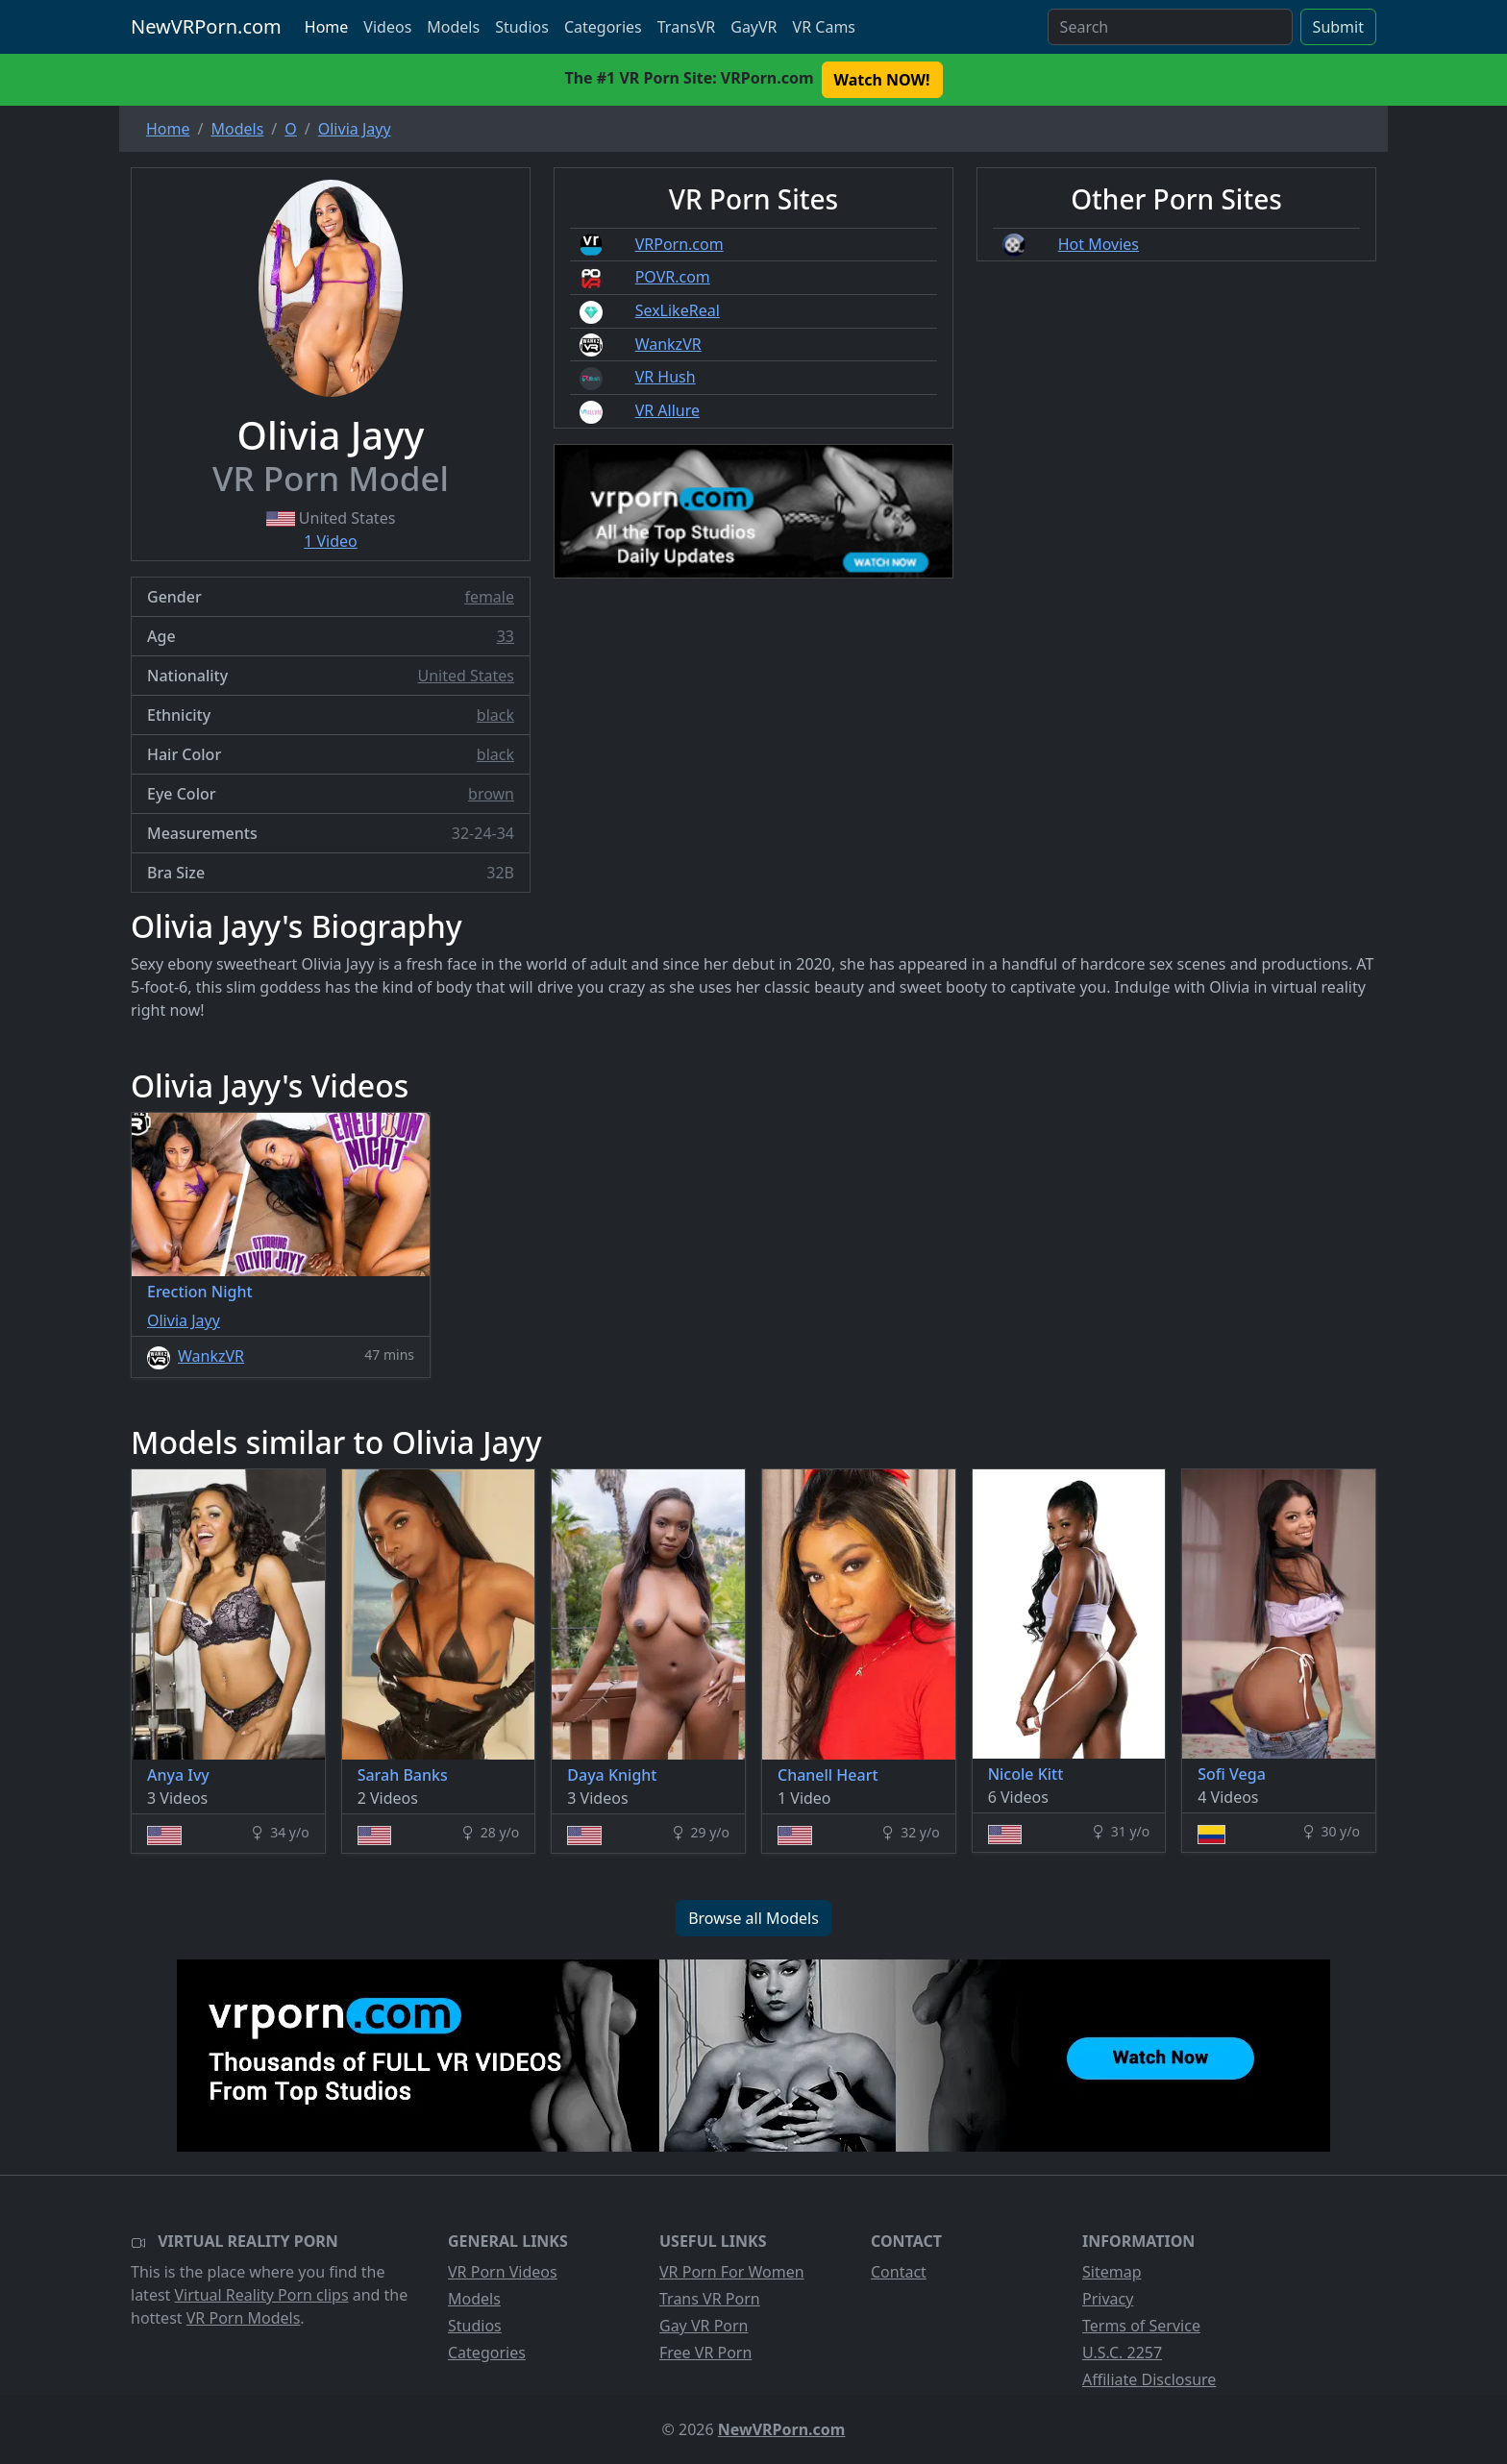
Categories (603, 26)
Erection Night (200, 1291)
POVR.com (672, 276)
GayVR (753, 26)
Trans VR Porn (709, 2298)
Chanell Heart (828, 1775)
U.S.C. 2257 (1122, 2352)
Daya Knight (611, 1775)
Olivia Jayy (183, 1320)
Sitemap (1112, 2271)
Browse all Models (753, 1918)
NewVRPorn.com (206, 26)
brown (491, 793)
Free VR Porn (705, 2352)
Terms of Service (1141, 2325)
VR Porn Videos (502, 2271)
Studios (522, 26)
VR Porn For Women (731, 2271)
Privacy (1107, 2298)
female (489, 596)
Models (453, 26)
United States (465, 675)
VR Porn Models (243, 2317)
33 (505, 636)
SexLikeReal (677, 310)
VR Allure (667, 410)
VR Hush (665, 376)
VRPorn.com (679, 244)
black (495, 715)
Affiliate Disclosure (1149, 2379)
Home (327, 26)
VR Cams (824, 26)
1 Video (331, 541)
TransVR (686, 26)
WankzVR (668, 344)
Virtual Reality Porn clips (262, 2294)
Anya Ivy (178, 1775)
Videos (387, 26)
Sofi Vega (1232, 1774)
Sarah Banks (403, 1775)
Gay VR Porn (704, 2325)
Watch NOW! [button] (882, 79)
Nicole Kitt (1026, 1774)
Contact (898, 2271)
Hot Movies (1098, 244)
